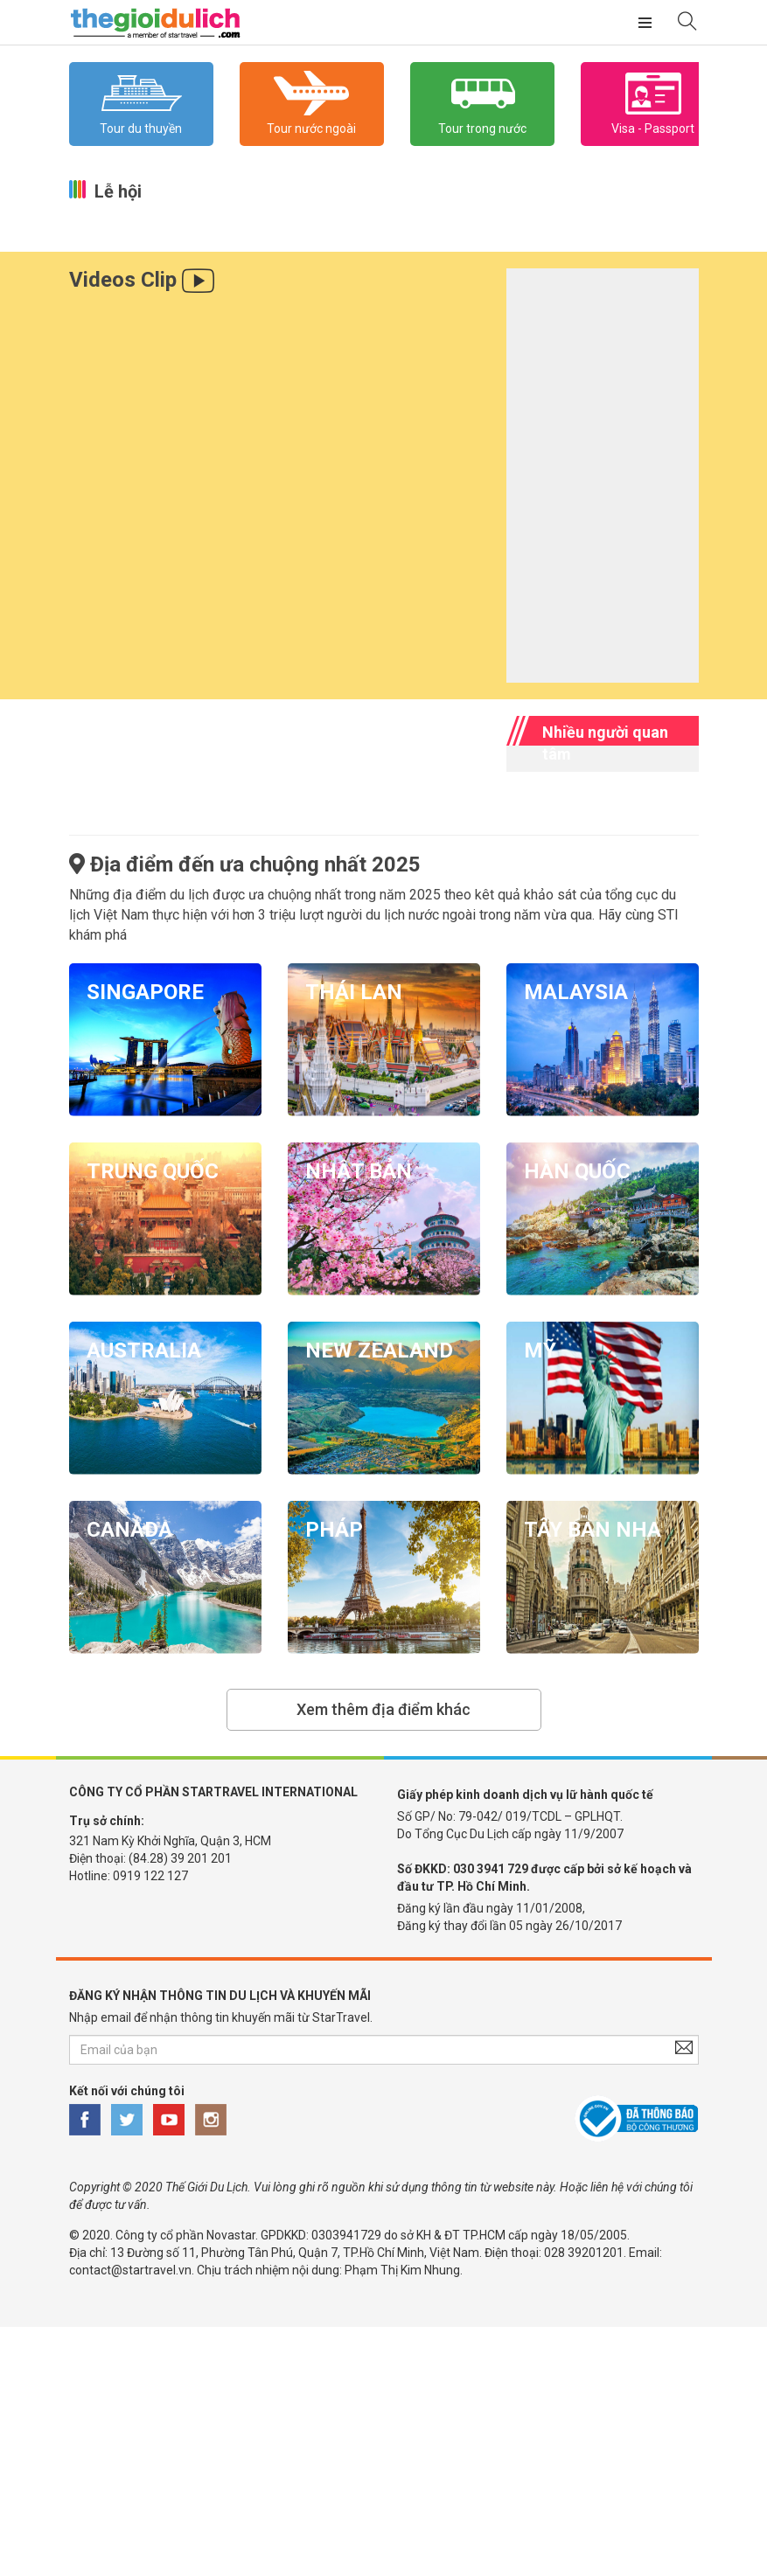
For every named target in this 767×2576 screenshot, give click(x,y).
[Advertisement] (383, 2449)
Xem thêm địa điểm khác (383, 1709)
